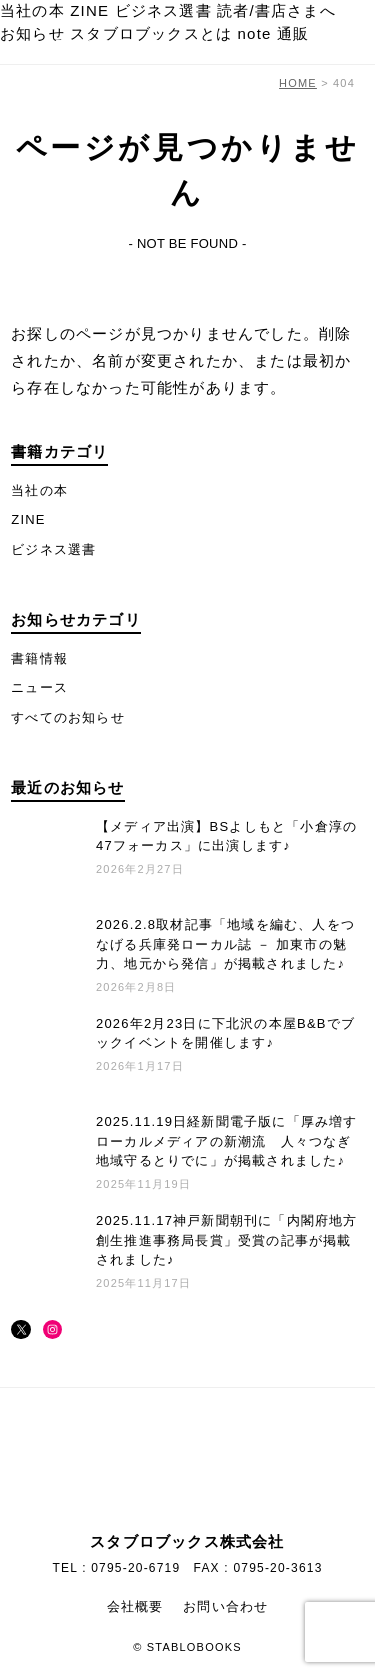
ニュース (39, 687)
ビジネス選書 (163, 10)
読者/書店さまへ (276, 10)
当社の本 (32, 10)
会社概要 (135, 1606)
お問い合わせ (225, 1606)
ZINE (89, 10)
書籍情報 (39, 658)
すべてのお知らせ (68, 717)
